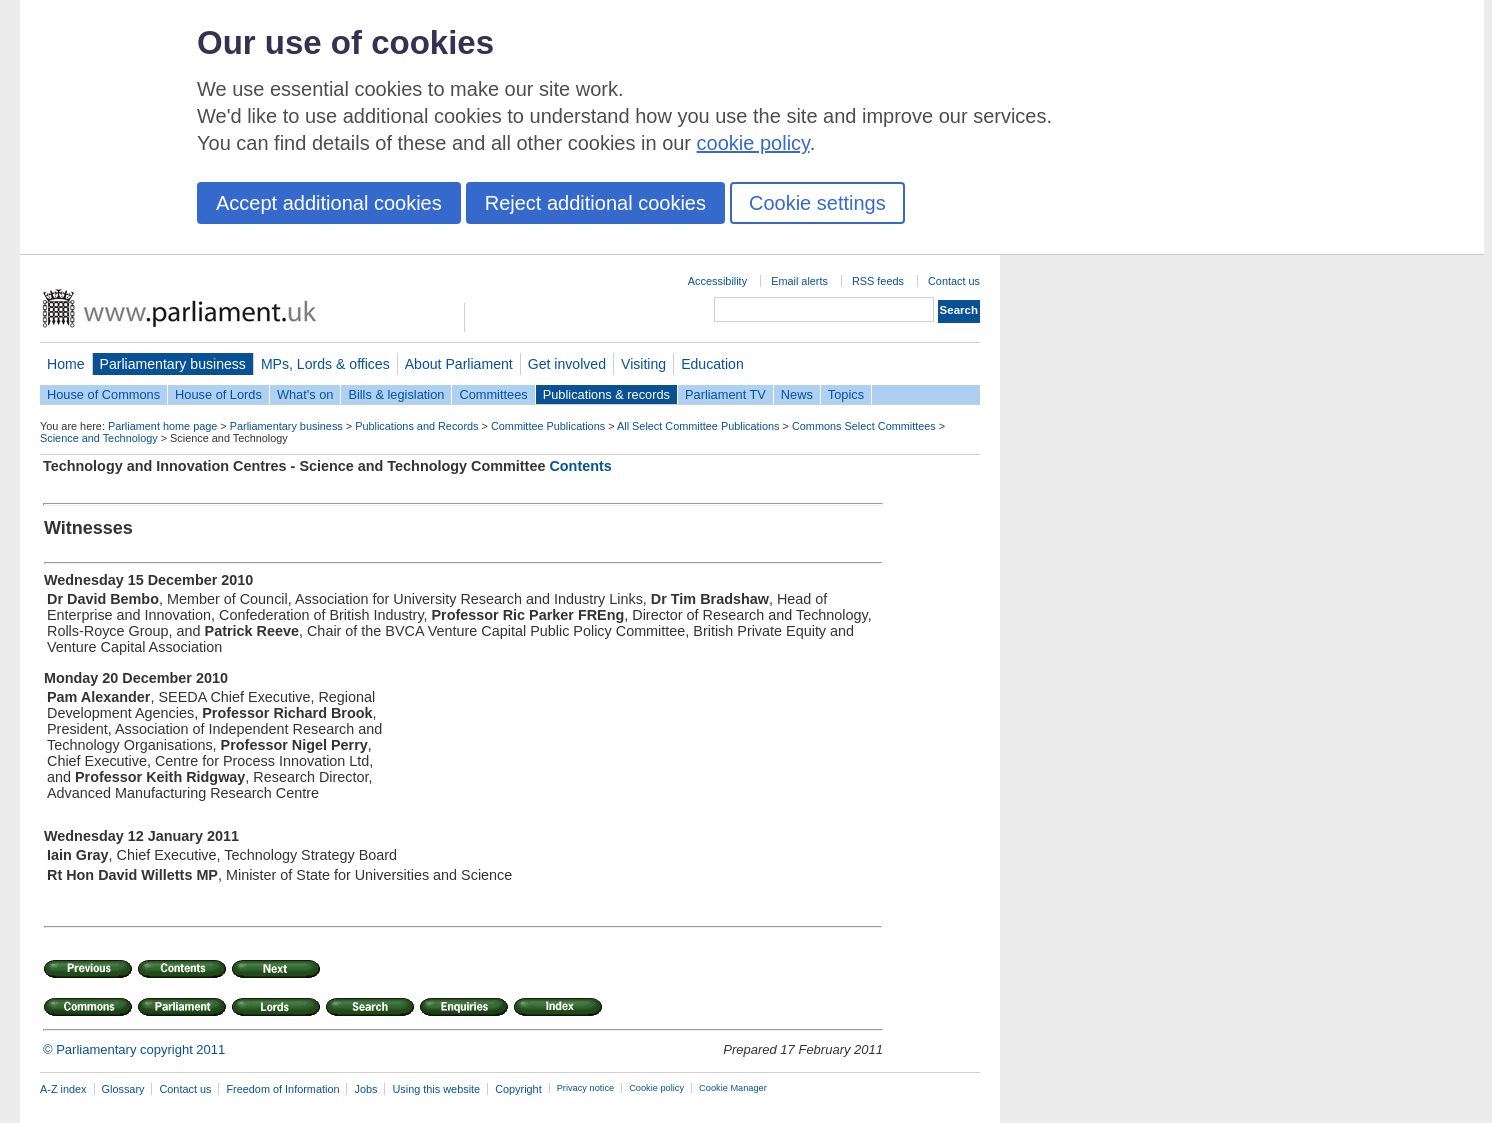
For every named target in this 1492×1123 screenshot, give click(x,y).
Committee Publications (548, 426)
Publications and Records (416, 426)
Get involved (567, 364)
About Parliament (459, 364)
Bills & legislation (396, 394)
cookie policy (753, 143)
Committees (493, 394)
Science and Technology (99, 438)
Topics (846, 394)
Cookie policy (656, 1088)
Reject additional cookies (595, 203)
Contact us (954, 281)
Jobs (365, 1089)
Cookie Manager (733, 1088)
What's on (305, 394)
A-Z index (63, 1089)
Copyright (518, 1089)
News (797, 394)
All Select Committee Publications (698, 426)
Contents (580, 466)
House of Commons (103, 394)
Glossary (123, 1089)
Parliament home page (162, 426)
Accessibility (717, 281)
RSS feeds (878, 281)
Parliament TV (725, 394)
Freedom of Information (282, 1089)
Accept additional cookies (329, 203)
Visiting (643, 364)
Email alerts (799, 281)
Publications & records (606, 394)
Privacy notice (585, 1088)
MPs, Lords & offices (325, 364)
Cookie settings (817, 203)
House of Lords (218, 394)
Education (712, 364)
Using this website (436, 1089)
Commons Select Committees (864, 426)
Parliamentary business (173, 364)
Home (66, 364)
